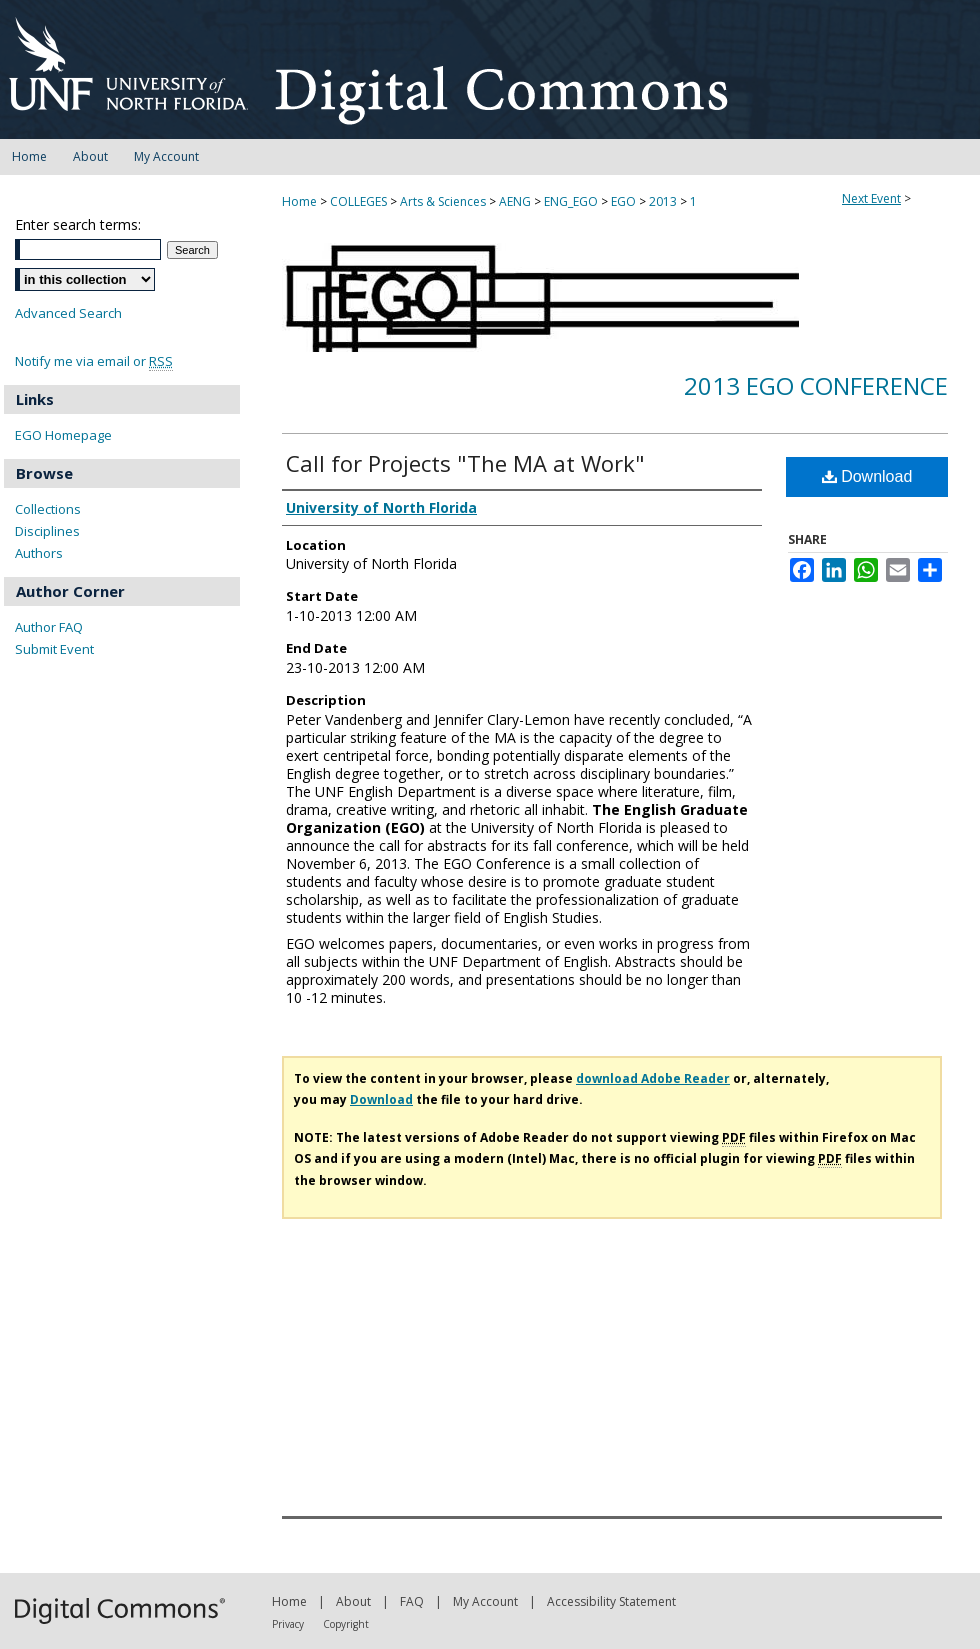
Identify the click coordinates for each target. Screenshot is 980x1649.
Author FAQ (49, 627)
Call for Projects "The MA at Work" (465, 463)
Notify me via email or (94, 361)
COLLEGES (360, 201)
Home (299, 201)
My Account (485, 1601)
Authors (39, 553)
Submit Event (54, 649)
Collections (48, 509)
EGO (625, 201)
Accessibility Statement (611, 1601)
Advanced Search (68, 313)
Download (867, 476)
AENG (516, 201)
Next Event (871, 198)
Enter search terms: (78, 224)
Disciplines (47, 531)
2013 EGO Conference (816, 385)
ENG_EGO (572, 201)
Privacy (288, 1624)
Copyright (346, 1624)
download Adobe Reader (653, 1078)
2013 (664, 201)
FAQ (412, 1601)
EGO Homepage (63, 435)
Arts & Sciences (444, 201)
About (353, 1601)
